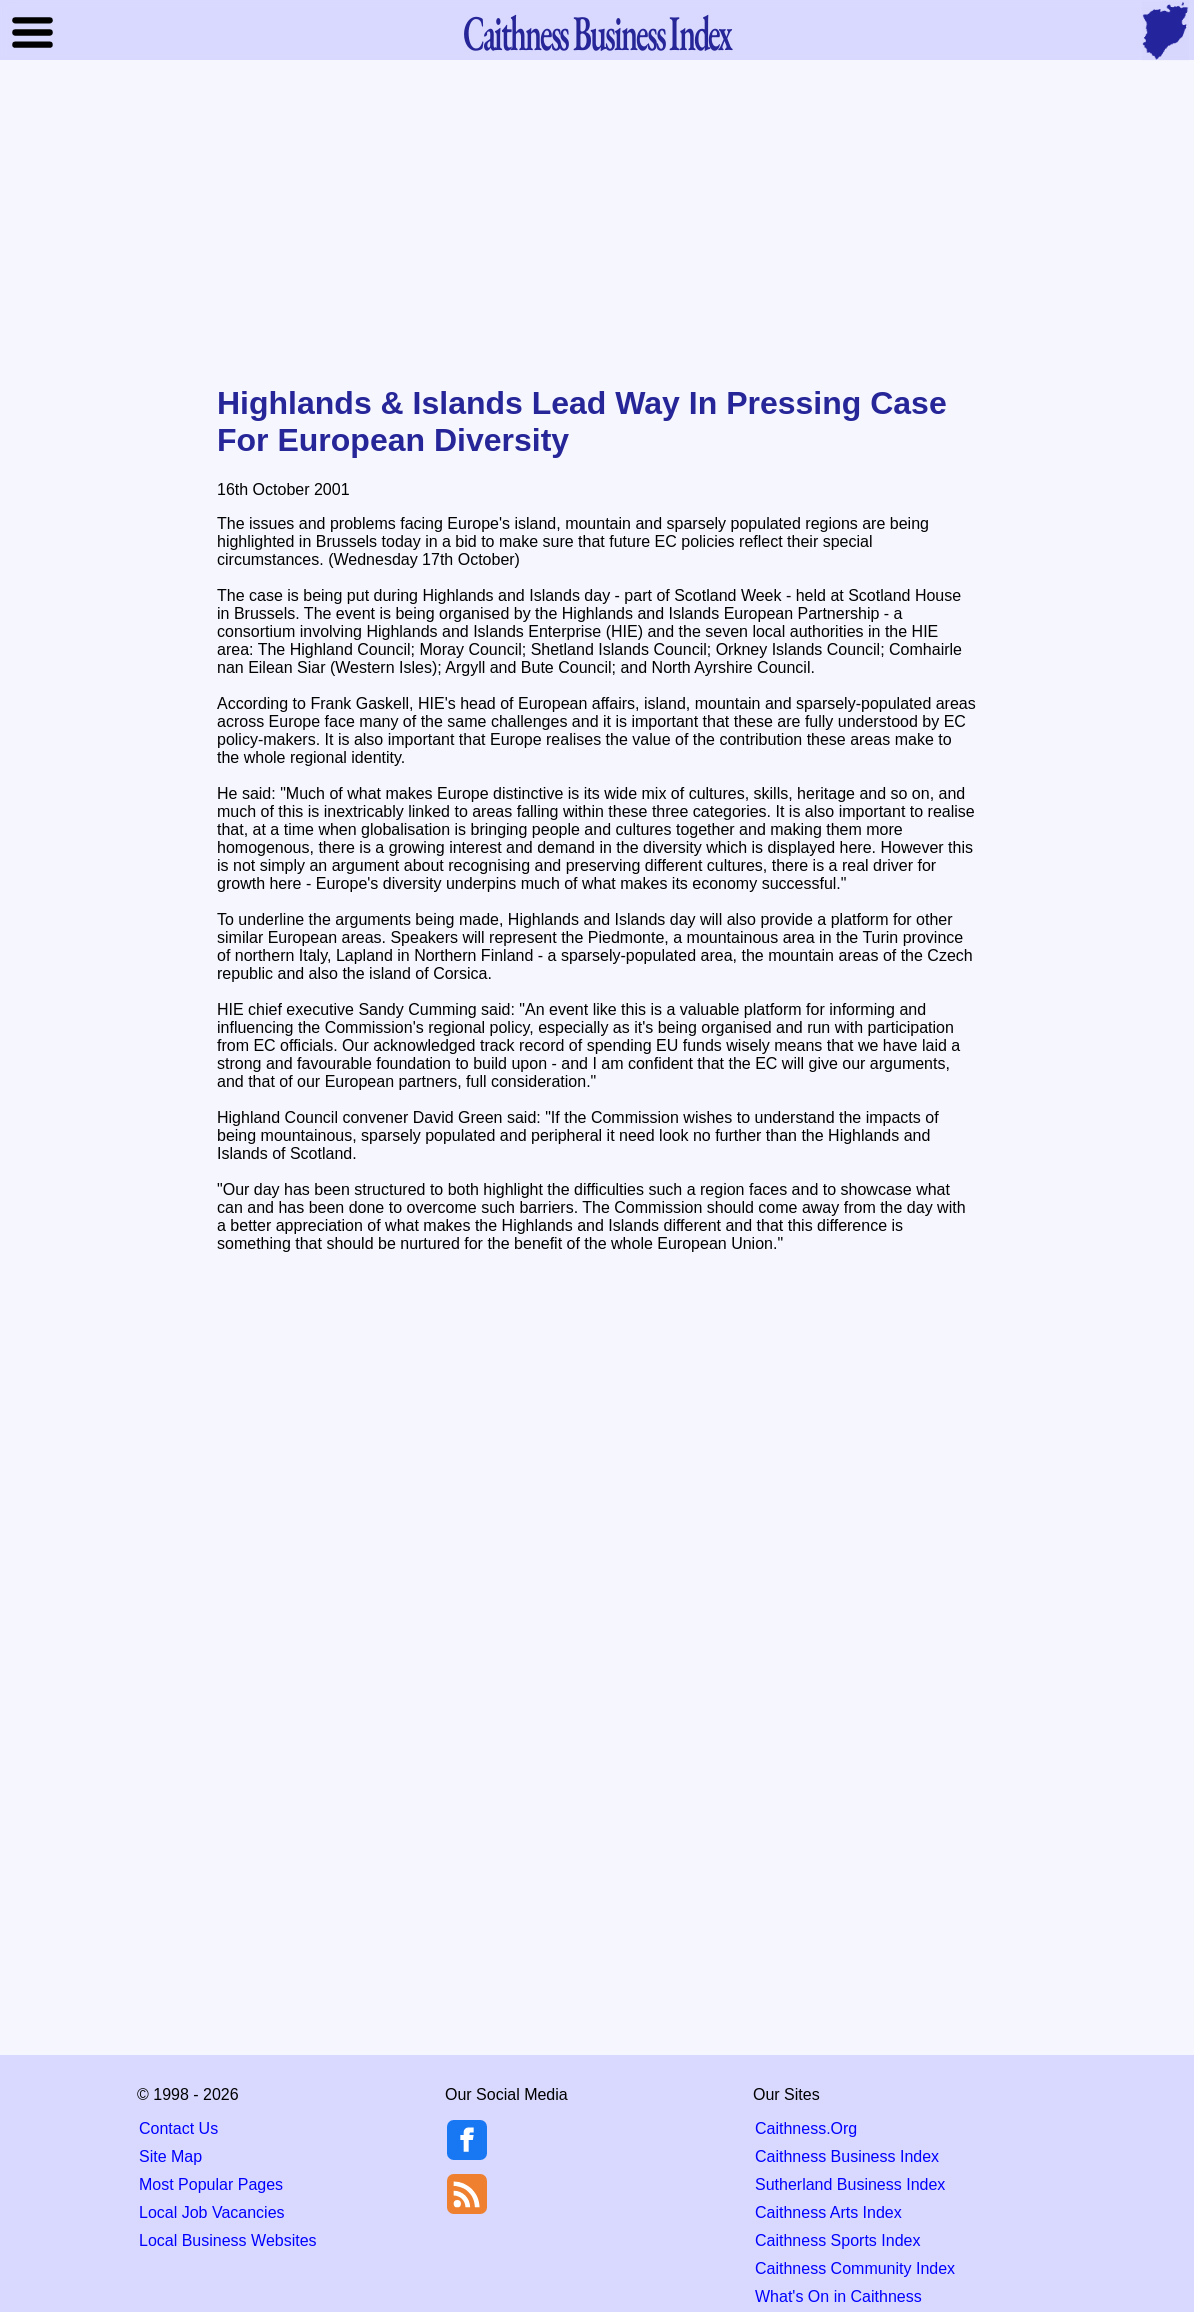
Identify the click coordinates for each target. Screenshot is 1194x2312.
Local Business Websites (228, 2240)
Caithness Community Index (855, 2268)
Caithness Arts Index (828, 2212)
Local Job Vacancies (212, 2212)
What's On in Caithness (838, 2296)
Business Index (597, 32)
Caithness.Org (806, 2128)
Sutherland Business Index (850, 2184)
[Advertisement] (597, 224)
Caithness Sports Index (837, 2240)
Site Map (170, 2156)
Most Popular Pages (211, 2184)
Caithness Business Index (847, 2156)
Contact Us (178, 2128)
